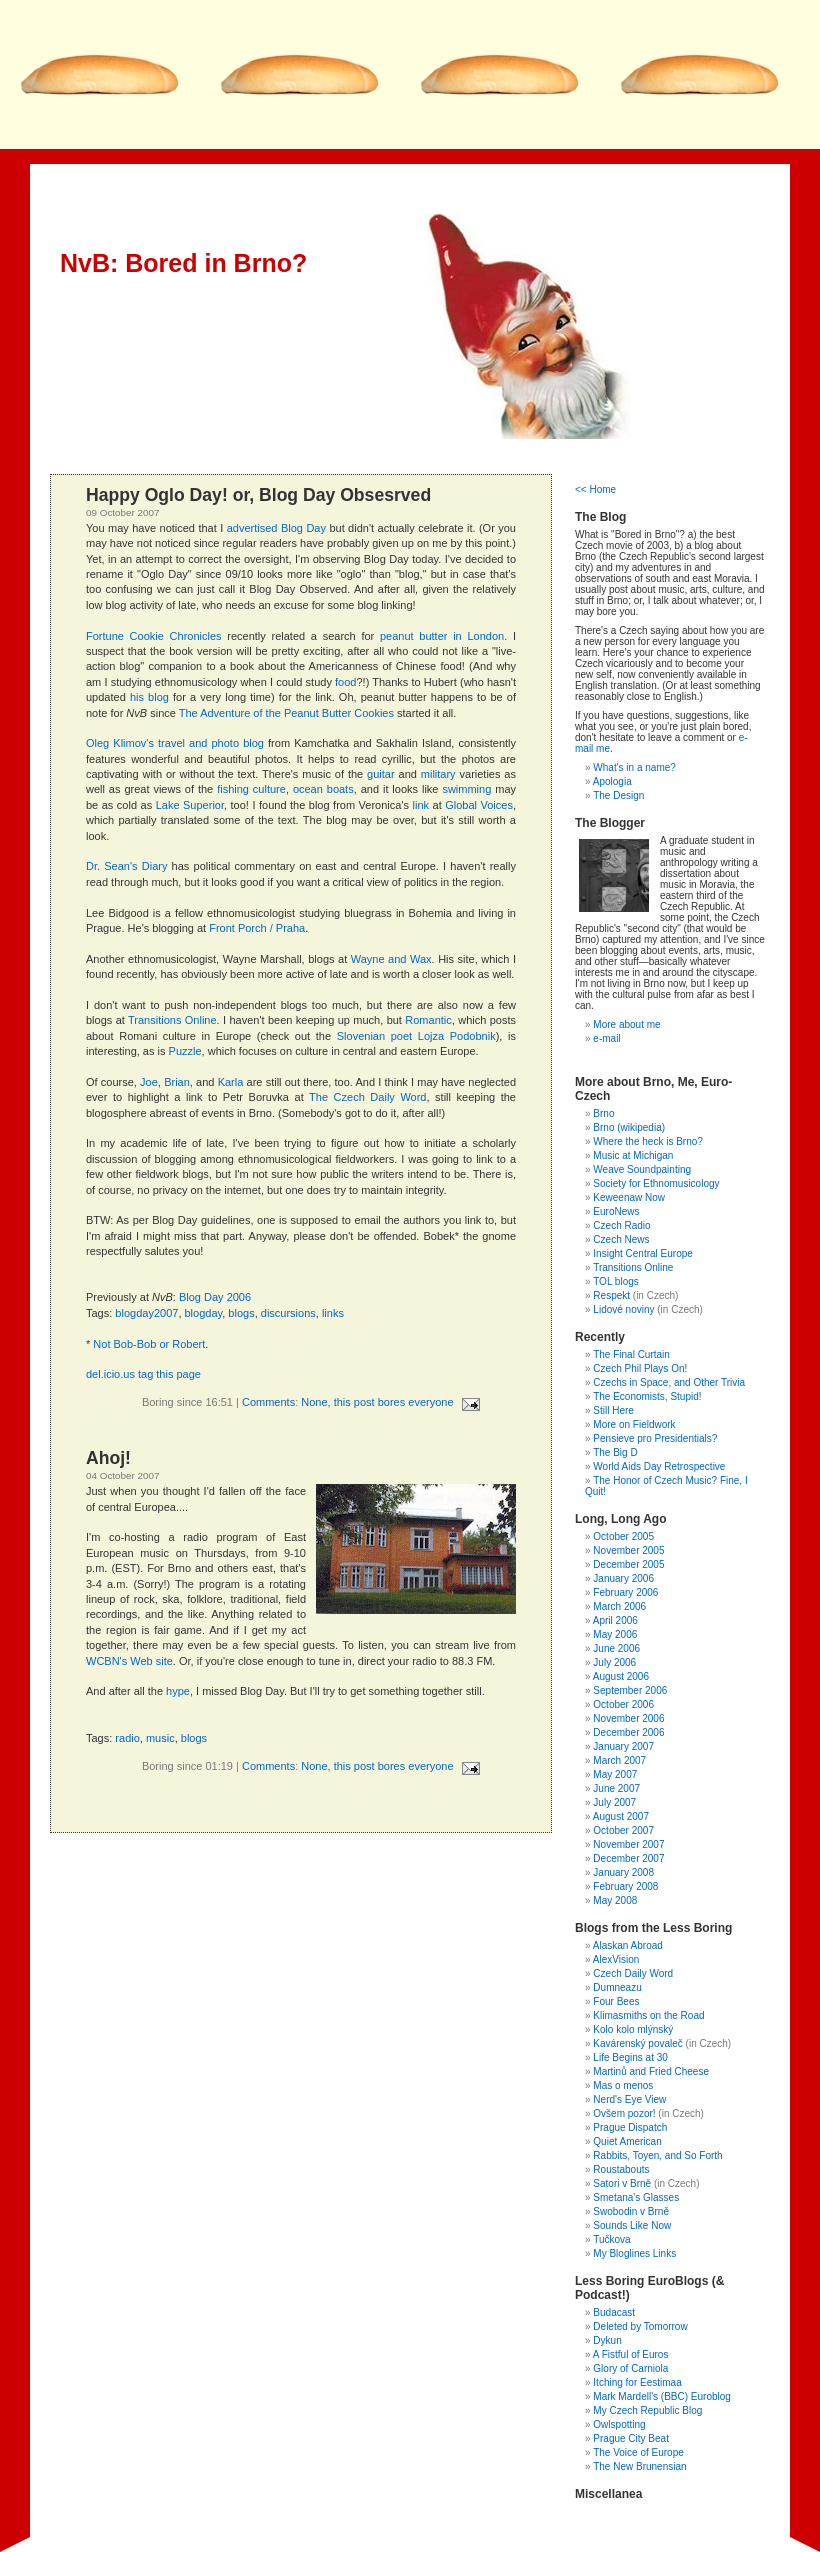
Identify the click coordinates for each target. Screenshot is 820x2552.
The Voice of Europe (638, 2452)
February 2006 (625, 1592)
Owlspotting (619, 2424)
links (333, 1313)
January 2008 (623, 1872)
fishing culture (251, 789)
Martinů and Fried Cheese (651, 2071)
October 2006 (623, 1704)
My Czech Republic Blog (647, 2410)
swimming (466, 789)
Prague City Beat (631, 2438)
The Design (618, 795)
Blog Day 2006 (215, 1297)
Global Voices (479, 805)
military (438, 774)
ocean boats (323, 789)
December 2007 (628, 1858)
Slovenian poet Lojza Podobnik (416, 1036)
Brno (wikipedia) (629, 1127)
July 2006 (614, 1662)
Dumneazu (617, 1987)
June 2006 (616, 1648)
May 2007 (615, 1774)
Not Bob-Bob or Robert (149, 1344)
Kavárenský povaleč (638, 2043)
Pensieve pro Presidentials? (655, 1438)
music (160, 1738)
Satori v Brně (622, 2183)
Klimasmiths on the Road (648, 2015)
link (421, 805)
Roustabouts (621, 2169)
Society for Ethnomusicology (656, 1183)
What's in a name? (634, 767)
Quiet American (627, 2141)
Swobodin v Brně (631, 2211)
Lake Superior (190, 805)
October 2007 (623, 1830)
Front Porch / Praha (257, 928)
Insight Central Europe (643, 1253)
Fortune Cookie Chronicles (154, 636)
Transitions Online (172, 1020)
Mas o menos (623, 2085)
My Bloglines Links (634, 2253)
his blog (149, 697)
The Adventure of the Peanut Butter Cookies (286, 713)
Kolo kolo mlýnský (633, 2029)
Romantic (428, 1020)
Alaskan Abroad (628, 1945)
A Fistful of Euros (631, 2354)
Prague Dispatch (630, 2127)
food (345, 682)
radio (127, 1738)
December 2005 (628, 1564)
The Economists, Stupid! (647, 1396)
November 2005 (628, 1550)
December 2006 (628, 1732)
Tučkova (611, 2239)
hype (178, 1691)
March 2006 (619, 1606)
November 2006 (628, 1718)
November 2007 (628, 1844)
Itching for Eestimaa (637, 2382)
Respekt (611, 1295)
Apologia (612, 781)
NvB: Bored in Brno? (183, 263)
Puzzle (185, 1051)
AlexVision (616, 1959)
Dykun (607, 2340)
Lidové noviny (623, 1309)
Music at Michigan (633, 1155)
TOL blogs (616, 1281)
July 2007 (614, 1802)
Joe (149, 1082)
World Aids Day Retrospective (659, 1466)
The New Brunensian (639, 2466)
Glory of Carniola (630, 2368)
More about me (626, 1024)
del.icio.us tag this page (143, 1374)
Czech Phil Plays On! (640, 1368)
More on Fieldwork (634, 1424)
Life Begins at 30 (630, 2057)
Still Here (613, 1410)
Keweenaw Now (629, 1197)
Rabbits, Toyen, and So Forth (657, 2155)
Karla (231, 1082)
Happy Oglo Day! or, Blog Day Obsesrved (258, 495)
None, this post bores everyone (377, 1402)
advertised (252, 528)
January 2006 (623, 1578)
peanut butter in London (442, 636)
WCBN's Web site (129, 1661)
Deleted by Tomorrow (640, 2326)
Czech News (621, 1239)
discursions (288, 1313)
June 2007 (616, 1788)
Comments (268, 1402)
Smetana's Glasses (636, 2197)
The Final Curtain (631, 1354)
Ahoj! (108, 1458)
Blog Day (303, 528)
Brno (603, 1113)
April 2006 (615, 1620)
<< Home (595, 489)
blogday (204, 1313)
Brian (177, 1082)
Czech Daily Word (633, 1973)
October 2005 (623, 1536)
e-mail (606, 1038)
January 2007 (623, 1746)
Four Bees (616, 2001)
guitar (381, 774)
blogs (241, 1313)
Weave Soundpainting (642, 1169)
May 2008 (615, 1900)
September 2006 (630, 1690)
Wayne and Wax (391, 959)
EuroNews (616, 1211)
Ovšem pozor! (624, 2113)
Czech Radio (621, 1225)
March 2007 (619, 1760)
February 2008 (625, 1886)
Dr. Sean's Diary (126, 866)
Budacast (614, 2312)
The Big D (615, 1452)
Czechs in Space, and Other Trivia (669, 1382)
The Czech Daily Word (367, 1097)
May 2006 (615, 1634)
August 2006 (621, 1676)
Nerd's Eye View (629, 2099)
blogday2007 (146, 1313)
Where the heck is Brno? (648, 1141)
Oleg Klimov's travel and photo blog (175, 743)
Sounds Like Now (632, 2225)
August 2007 (621, 1816)
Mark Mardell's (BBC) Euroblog (662, 2396)
